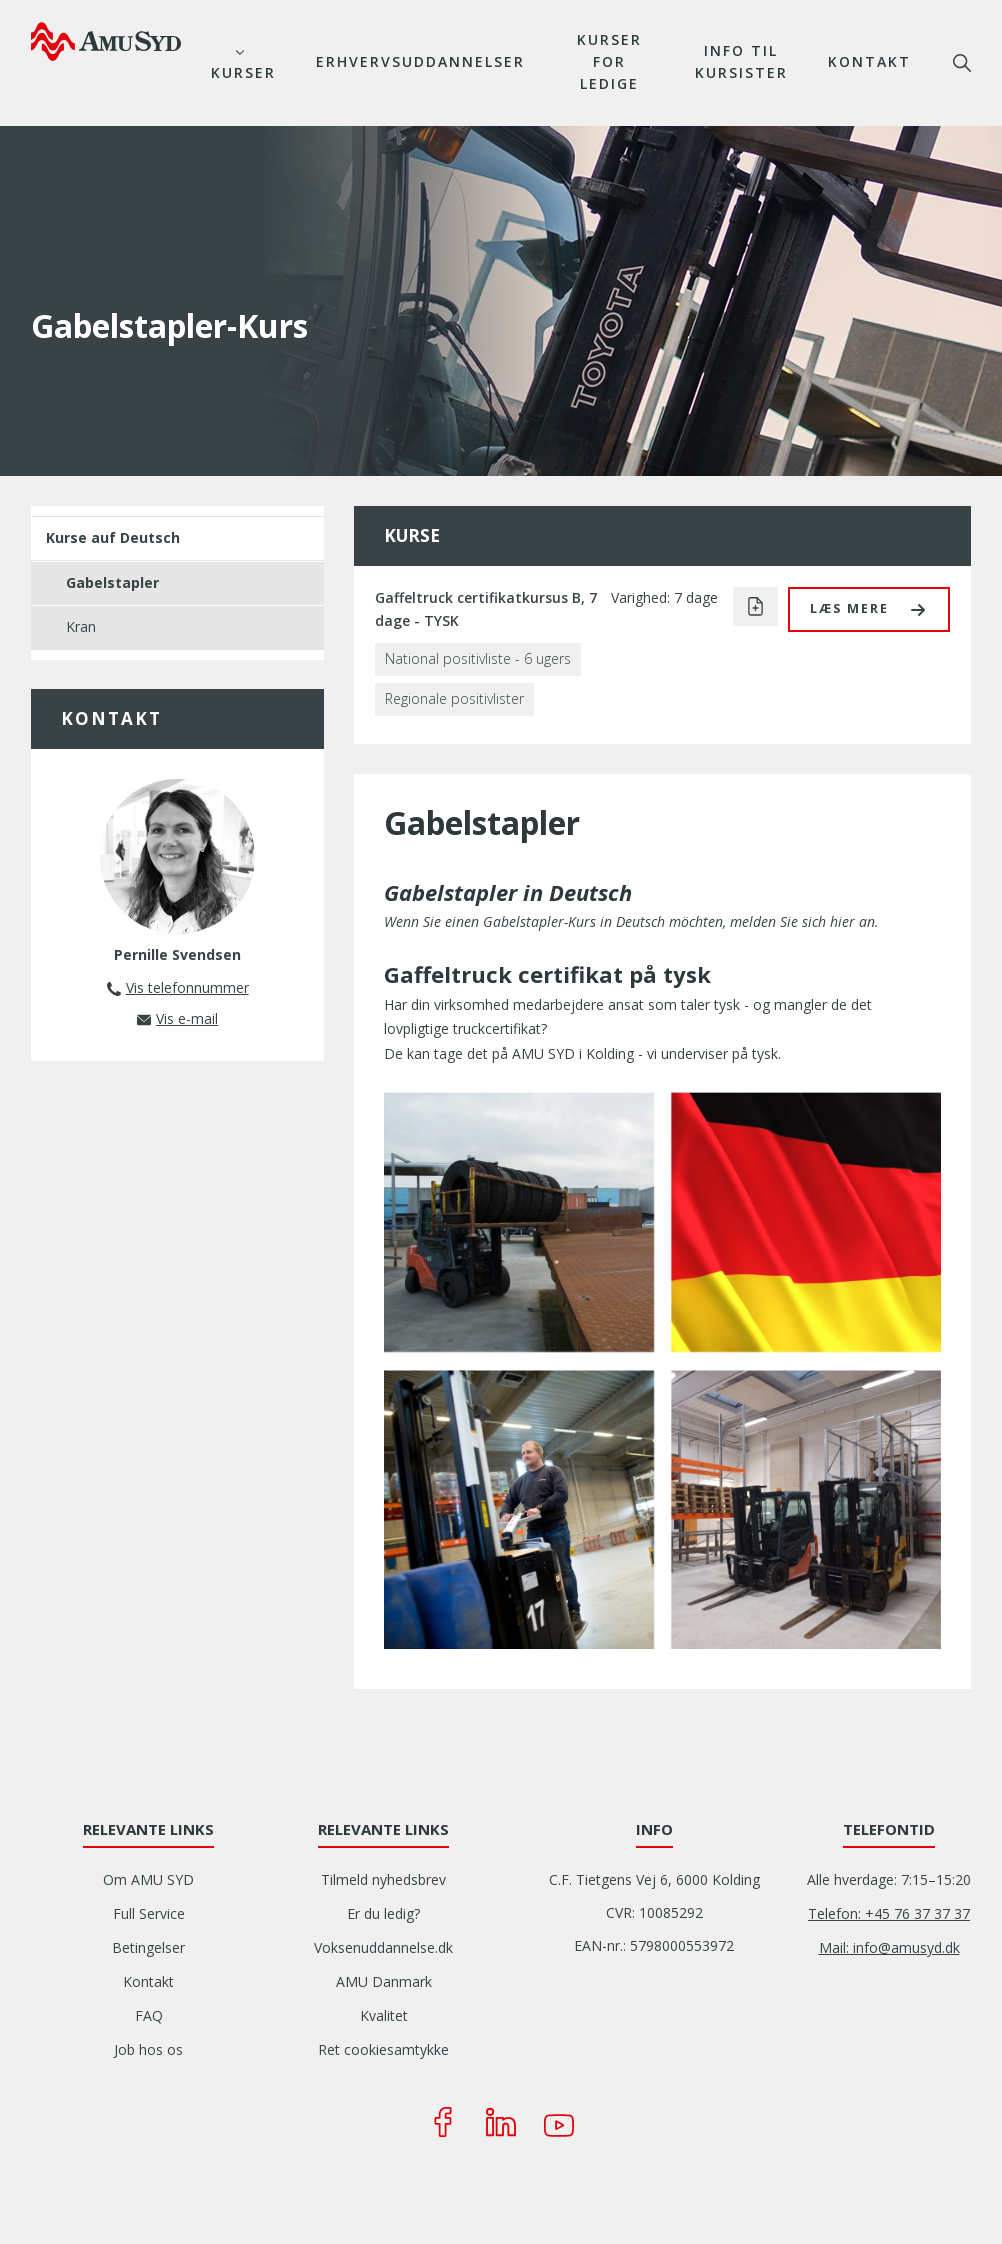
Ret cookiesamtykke (383, 2049)
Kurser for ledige (609, 61)
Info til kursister (741, 61)
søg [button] (962, 63)
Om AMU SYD (148, 1879)
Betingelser (148, 1947)
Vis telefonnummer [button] (187, 987)
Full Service (149, 1913)
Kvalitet (384, 2015)
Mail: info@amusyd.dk (889, 1947)
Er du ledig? (383, 1913)
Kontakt (869, 61)
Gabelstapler (112, 582)
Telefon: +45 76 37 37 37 (889, 1913)
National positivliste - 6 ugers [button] (478, 658)
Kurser (243, 72)
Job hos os (148, 2049)
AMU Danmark (384, 1981)
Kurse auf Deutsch (113, 537)
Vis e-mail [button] (187, 1018)
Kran (81, 626)
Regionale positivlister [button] (454, 698)
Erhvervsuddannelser (420, 61)
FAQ (149, 2015)
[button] (869, 609)
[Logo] (106, 41)
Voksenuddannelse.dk (383, 1947)
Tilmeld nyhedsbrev (383, 1879)
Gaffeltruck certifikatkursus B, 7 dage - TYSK (486, 609)
